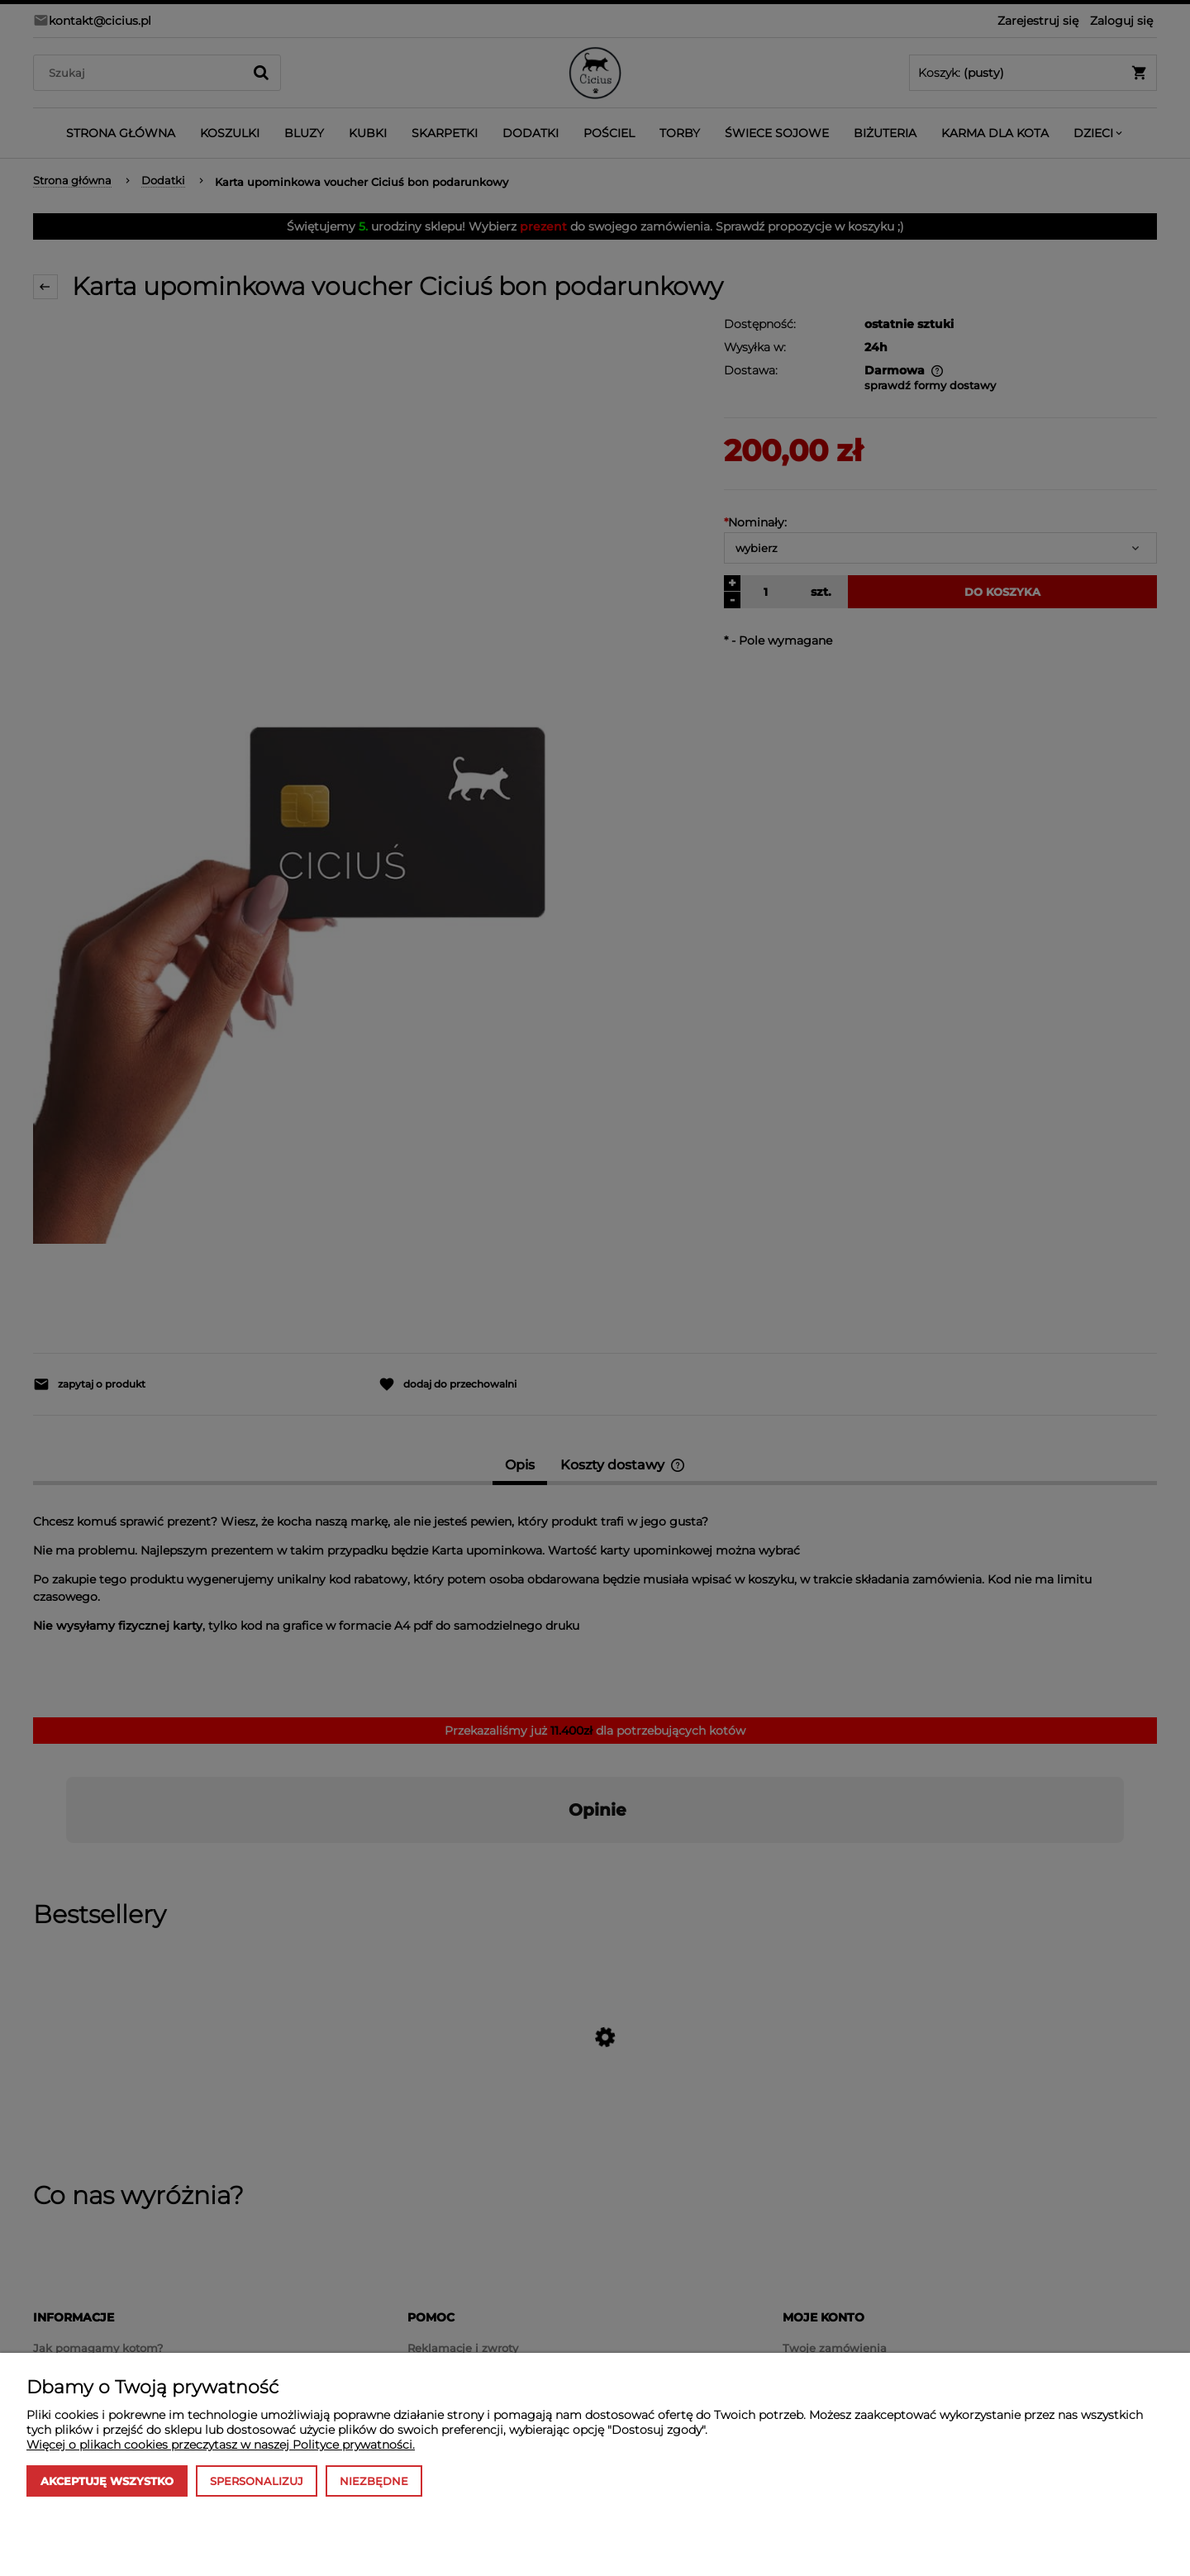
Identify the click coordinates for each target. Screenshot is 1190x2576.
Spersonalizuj (256, 2481)
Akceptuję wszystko (107, 2481)
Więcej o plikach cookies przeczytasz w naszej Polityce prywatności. (220, 2444)
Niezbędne (374, 2481)
